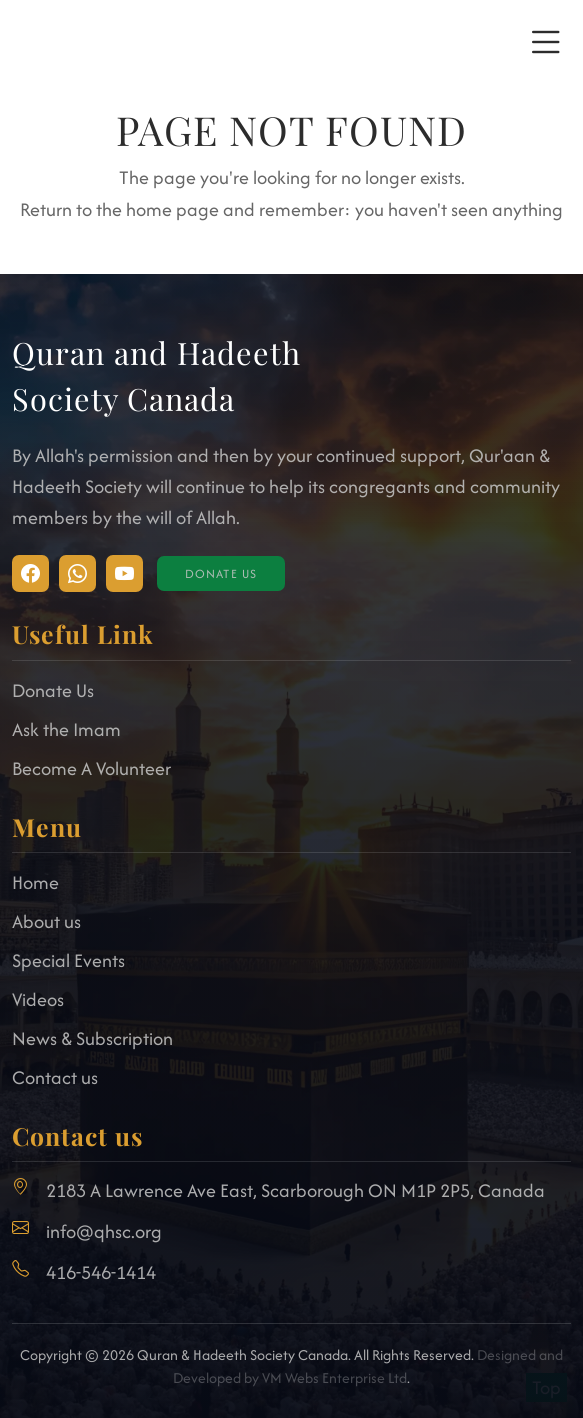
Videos (38, 999)
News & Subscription (92, 1038)
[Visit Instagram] (30, 573)
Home (35, 882)
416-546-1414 (101, 1272)
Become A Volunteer (91, 768)
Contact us (55, 1077)
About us (46, 921)
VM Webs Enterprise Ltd (334, 1377)
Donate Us (221, 573)
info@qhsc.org (104, 1231)
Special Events (68, 960)
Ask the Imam (66, 729)
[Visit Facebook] (77, 573)
